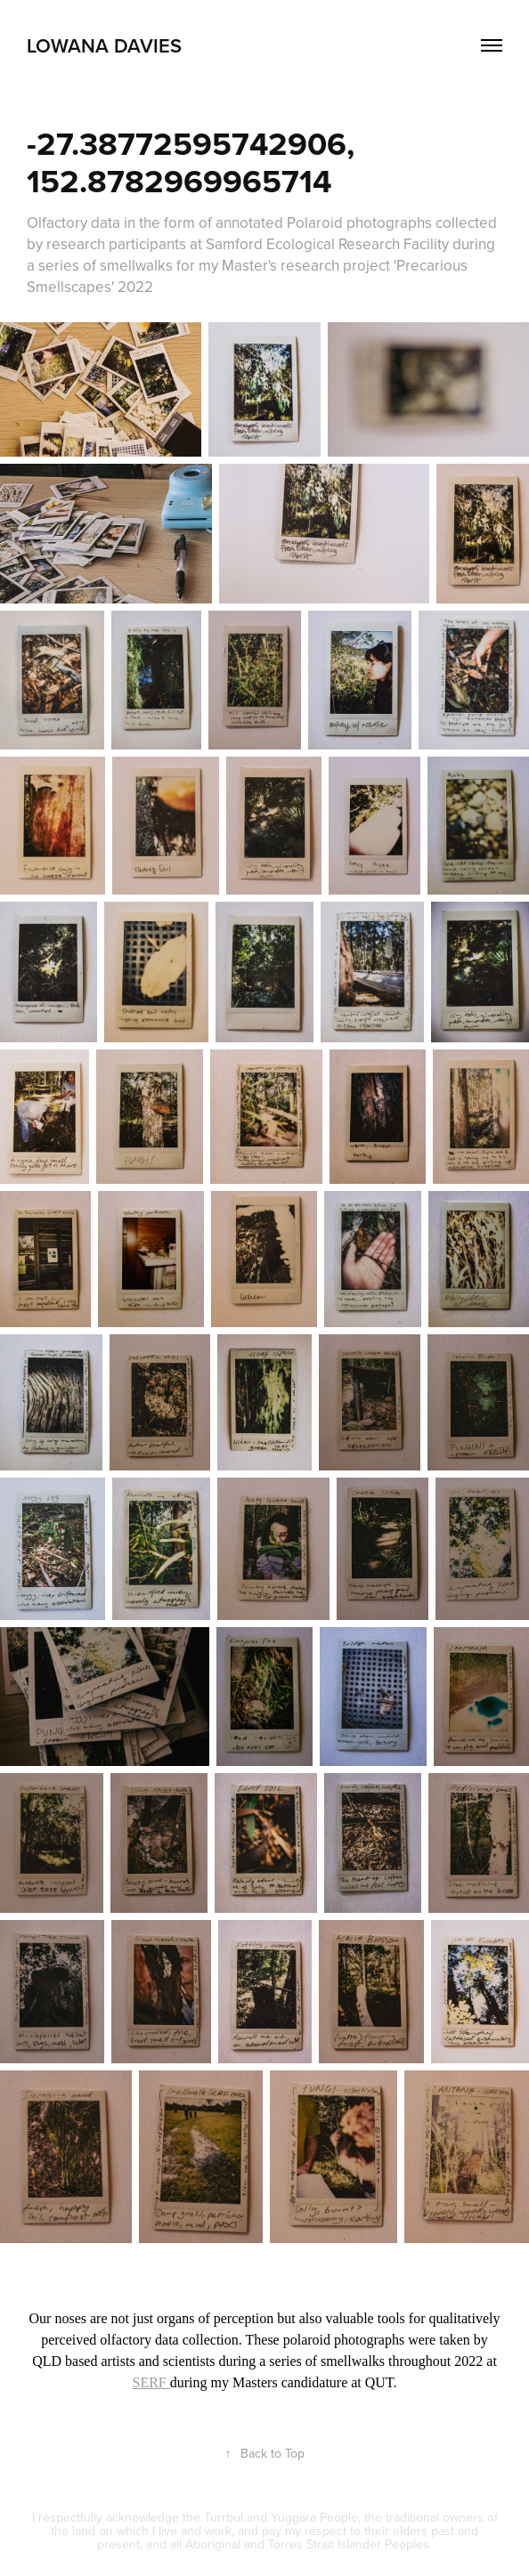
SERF (151, 2382)
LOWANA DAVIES (104, 45)
